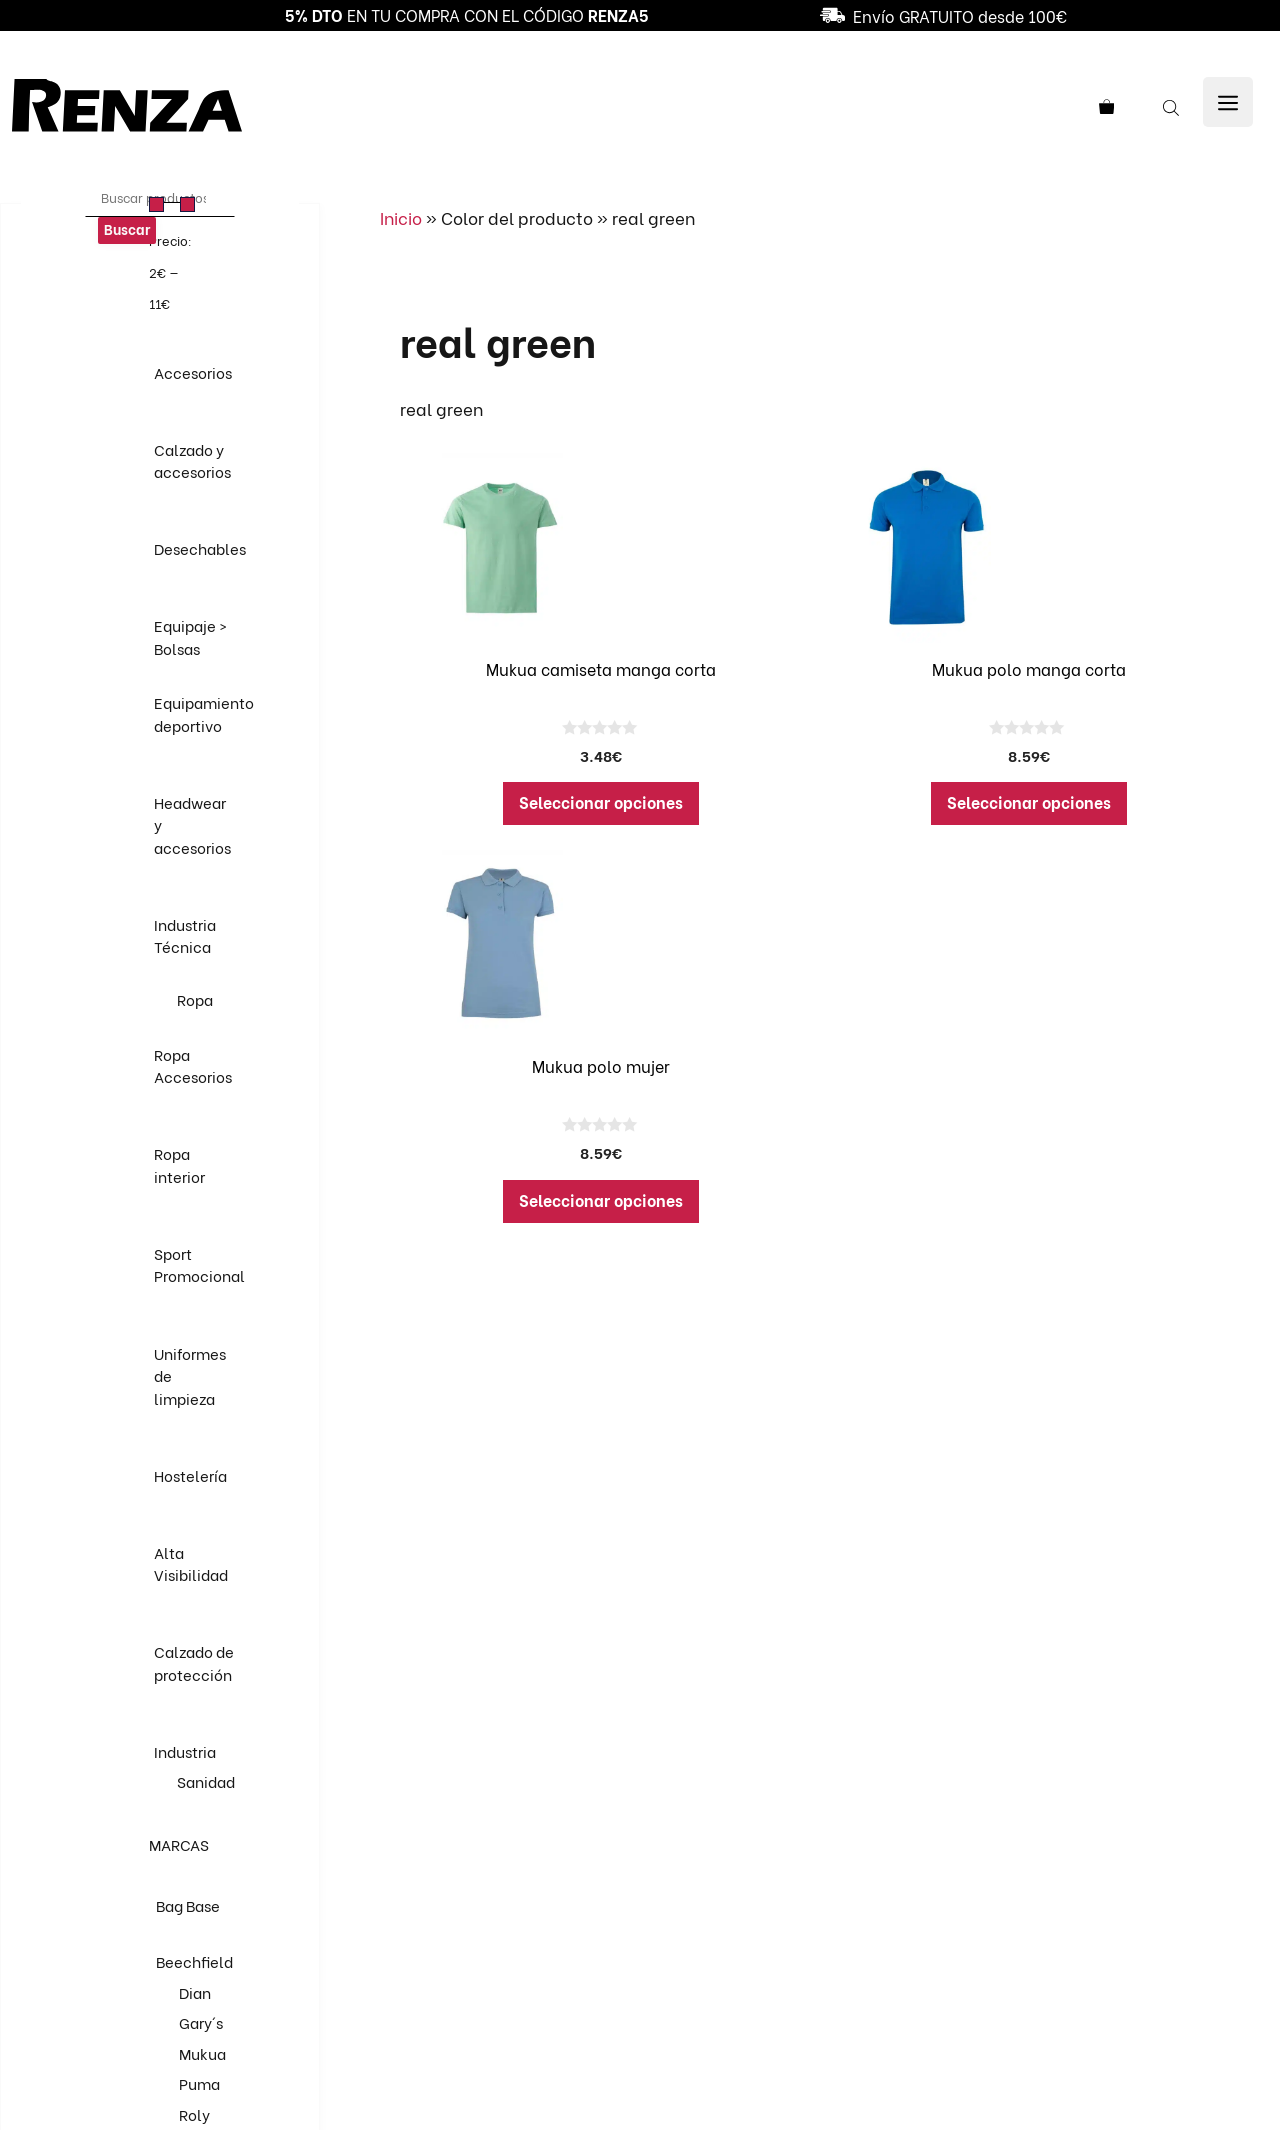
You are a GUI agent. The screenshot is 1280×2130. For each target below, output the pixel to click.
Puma (199, 2083)
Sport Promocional (199, 1264)
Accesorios (193, 372)
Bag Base (188, 1905)
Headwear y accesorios (192, 824)
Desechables (200, 548)
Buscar (127, 228)
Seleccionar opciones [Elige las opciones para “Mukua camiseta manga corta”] (601, 801)
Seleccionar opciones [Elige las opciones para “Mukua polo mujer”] (601, 1199)
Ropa (195, 999)
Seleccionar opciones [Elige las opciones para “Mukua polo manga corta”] (1029, 801)
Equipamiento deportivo (204, 713)
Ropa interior (179, 1164)
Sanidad (206, 1781)
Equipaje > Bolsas (190, 636)
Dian (195, 1992)
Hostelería (190, 1475)
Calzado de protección (194, 1662)
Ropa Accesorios (193, 1065)
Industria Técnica (185, 935)
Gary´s (201, 2022)
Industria (185, 1751)
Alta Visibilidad (191, 1563)
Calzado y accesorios (192, 460)
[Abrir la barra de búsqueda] (1173, 106)
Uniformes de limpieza (190, 1375)
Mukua (202, 2053)
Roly (194, 2114)
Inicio (401, 217)
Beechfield (194, 1961)
